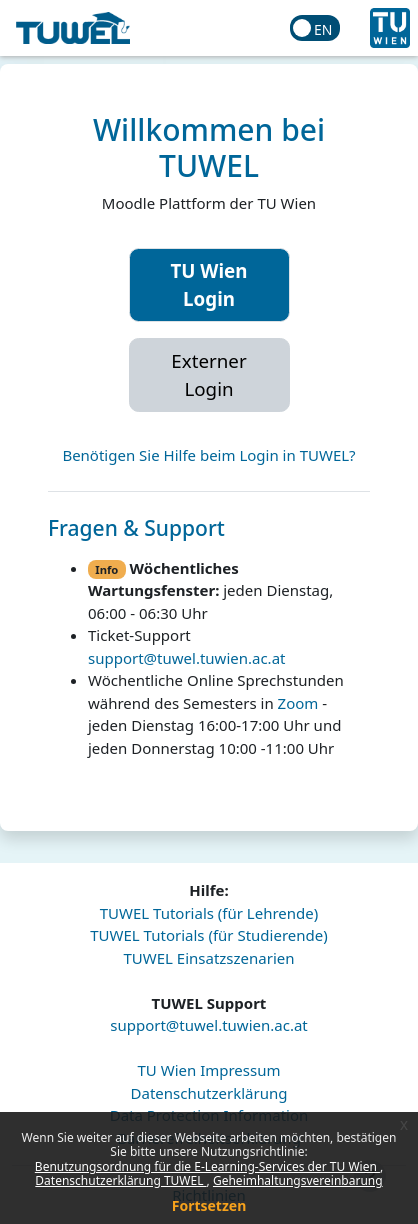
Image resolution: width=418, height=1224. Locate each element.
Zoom (298, 703)
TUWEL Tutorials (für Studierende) (208, 935)
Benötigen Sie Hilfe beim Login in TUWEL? (208, 455)
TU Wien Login (209, 284)
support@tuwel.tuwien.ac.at (186, 658)
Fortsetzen (209, 1205)
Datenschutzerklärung (209, 1093)
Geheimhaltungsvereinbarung (298, 1180)
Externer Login (208, 374)
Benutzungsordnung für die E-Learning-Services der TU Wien (207, 1166)
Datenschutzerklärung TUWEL (120, 1180)
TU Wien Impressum (208, 1070)
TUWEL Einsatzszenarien (208, 958)
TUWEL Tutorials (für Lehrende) (209, 913)
